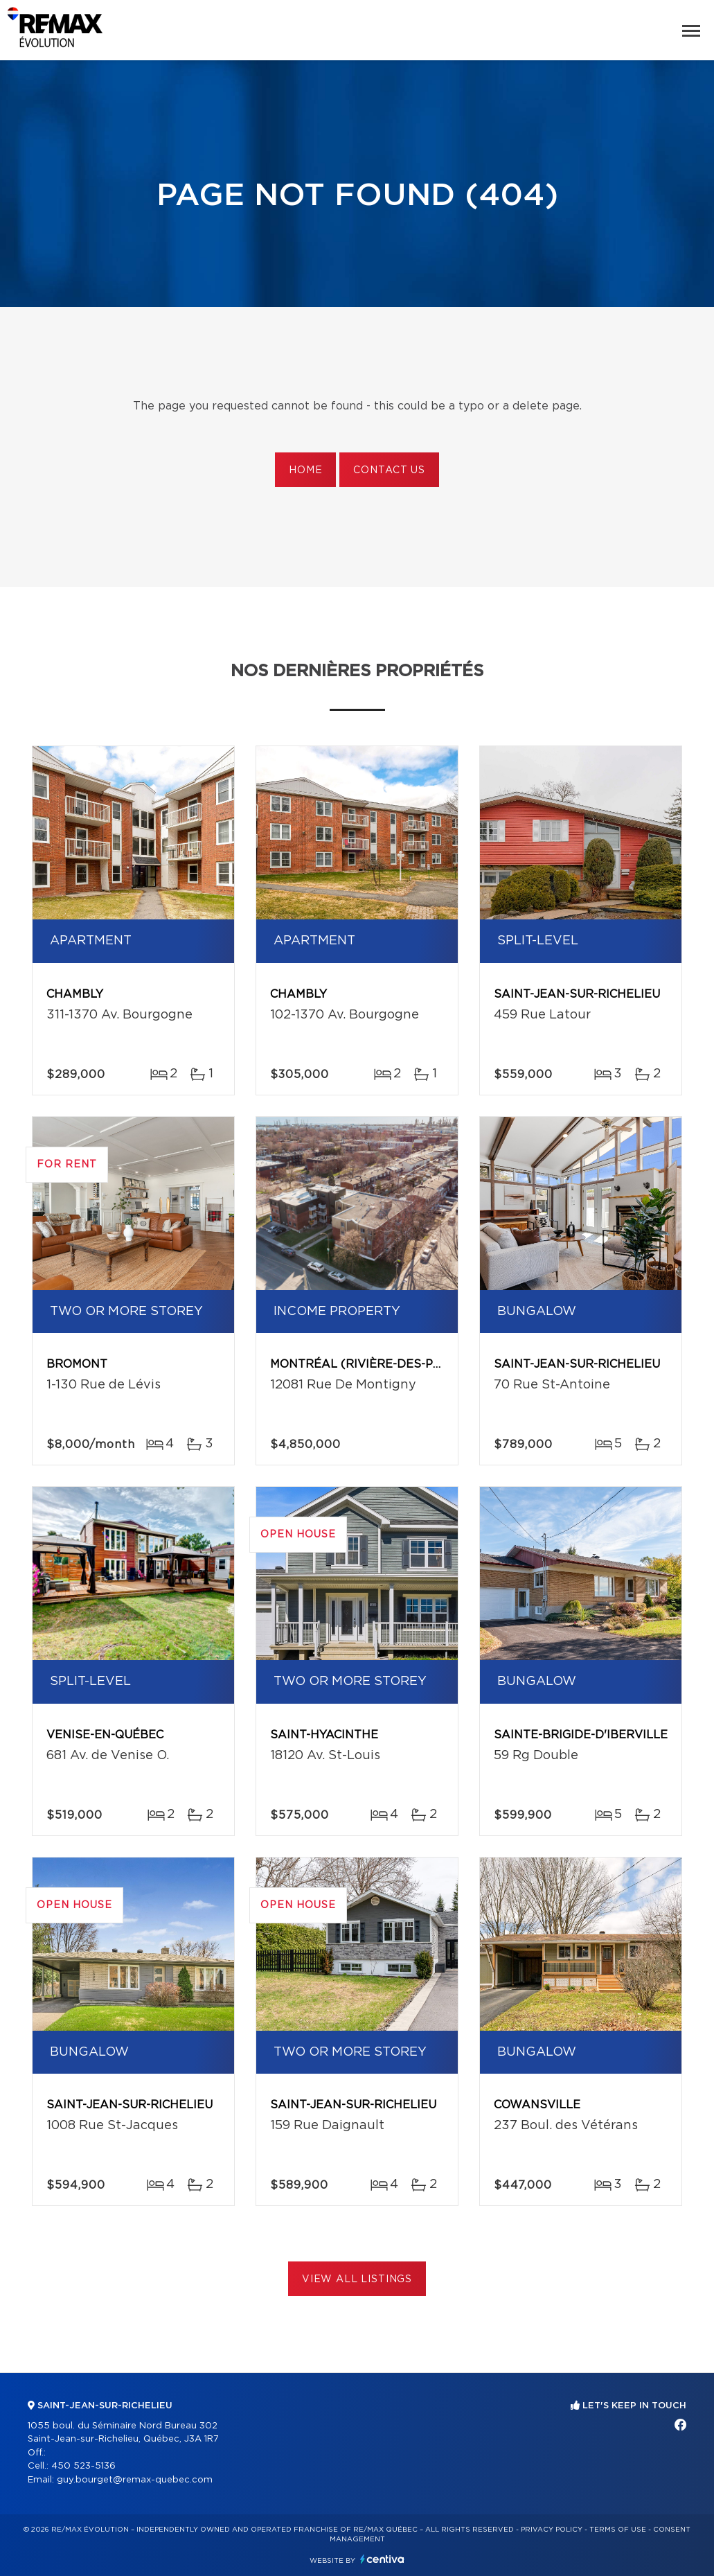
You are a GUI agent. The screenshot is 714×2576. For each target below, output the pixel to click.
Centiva (382, 2559)
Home (305, 470)
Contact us (389, 470)
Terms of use (617, 2529)
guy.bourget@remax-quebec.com (135, 2480)
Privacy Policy (551, 2529)
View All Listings (357, 2279)
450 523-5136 (83, 2466)
